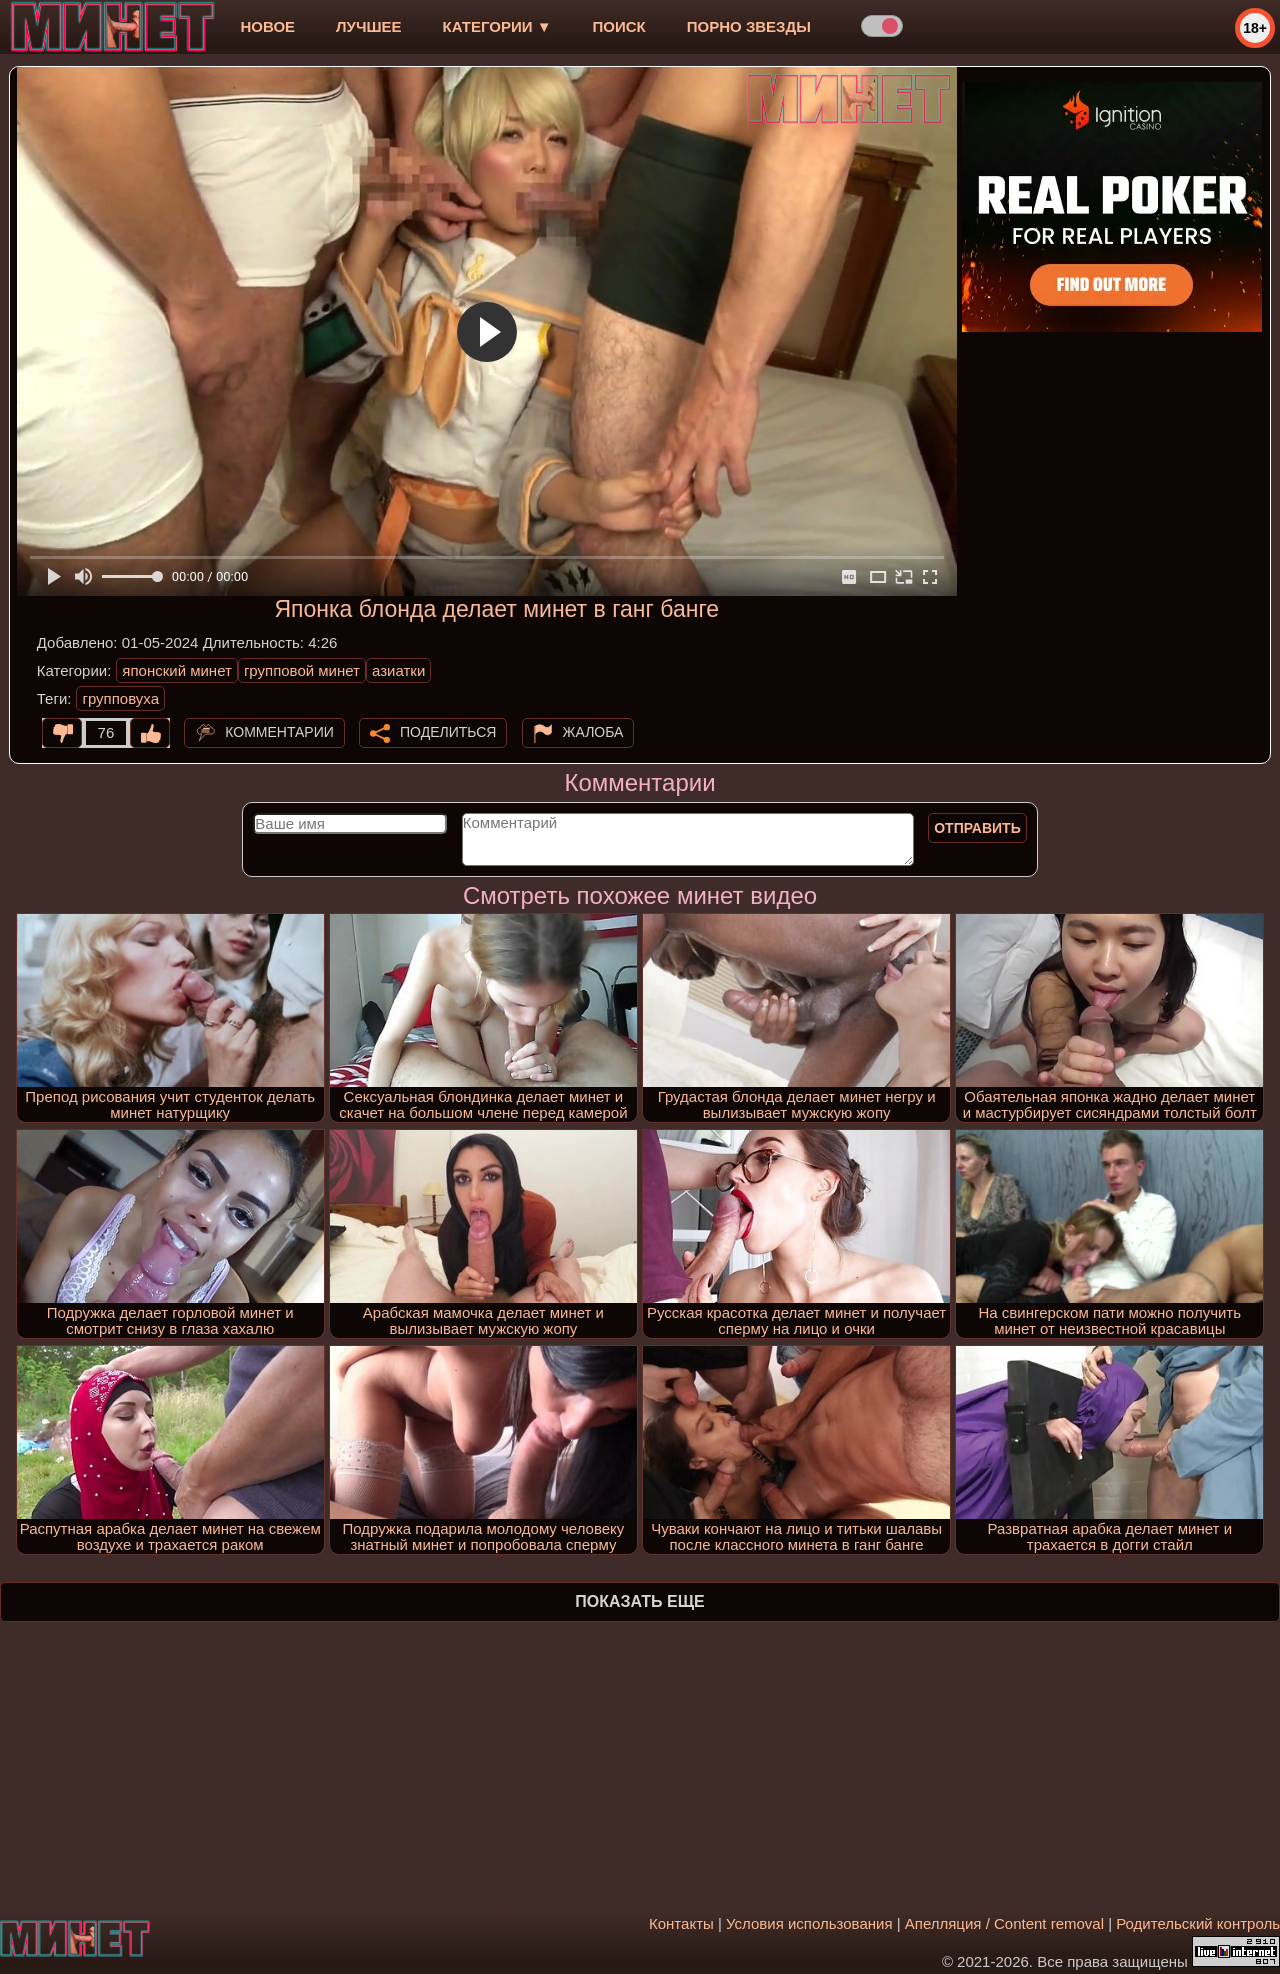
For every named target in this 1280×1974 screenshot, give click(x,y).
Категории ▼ (497, 26)
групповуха (120, 698)
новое (267, 26)
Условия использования (809, 1923)
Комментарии (279, 732)
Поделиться (448, 732)
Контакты (681, 1923)
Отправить (977, 828)
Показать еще (639, 1601)
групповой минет (302, 670)
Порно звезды (749, 26)
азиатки (398, 670)
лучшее (368, 26)
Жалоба (593, 732)
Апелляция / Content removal (1004, 1923)
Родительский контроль (1198, 1923)
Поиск (619, 26)
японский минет (177, 670)
